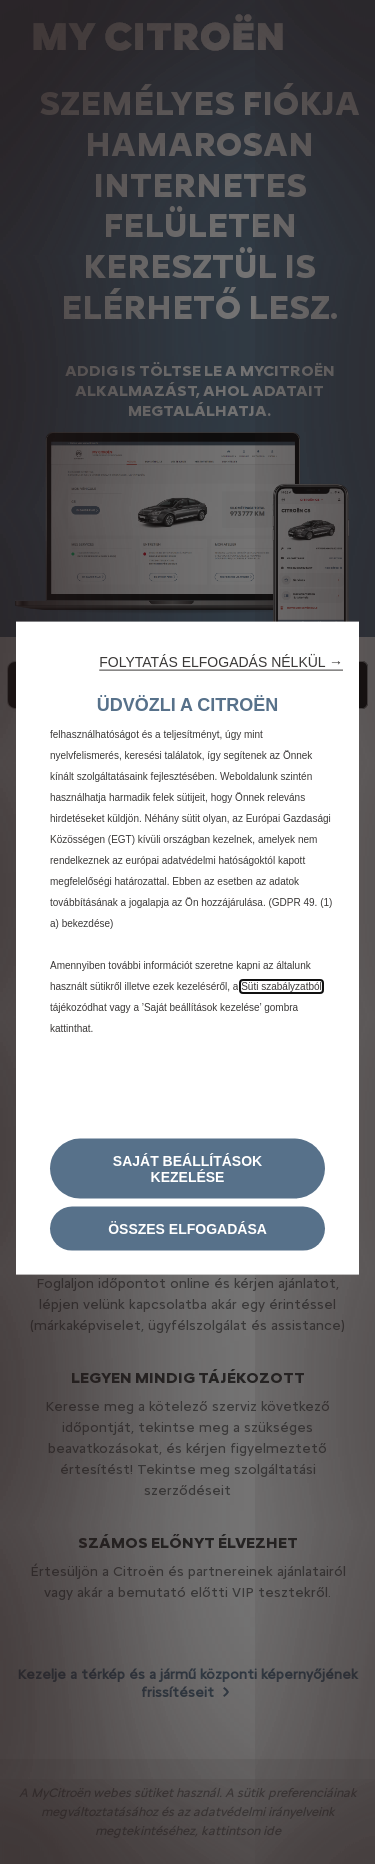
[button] (221, 662)
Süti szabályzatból (281, 986)
